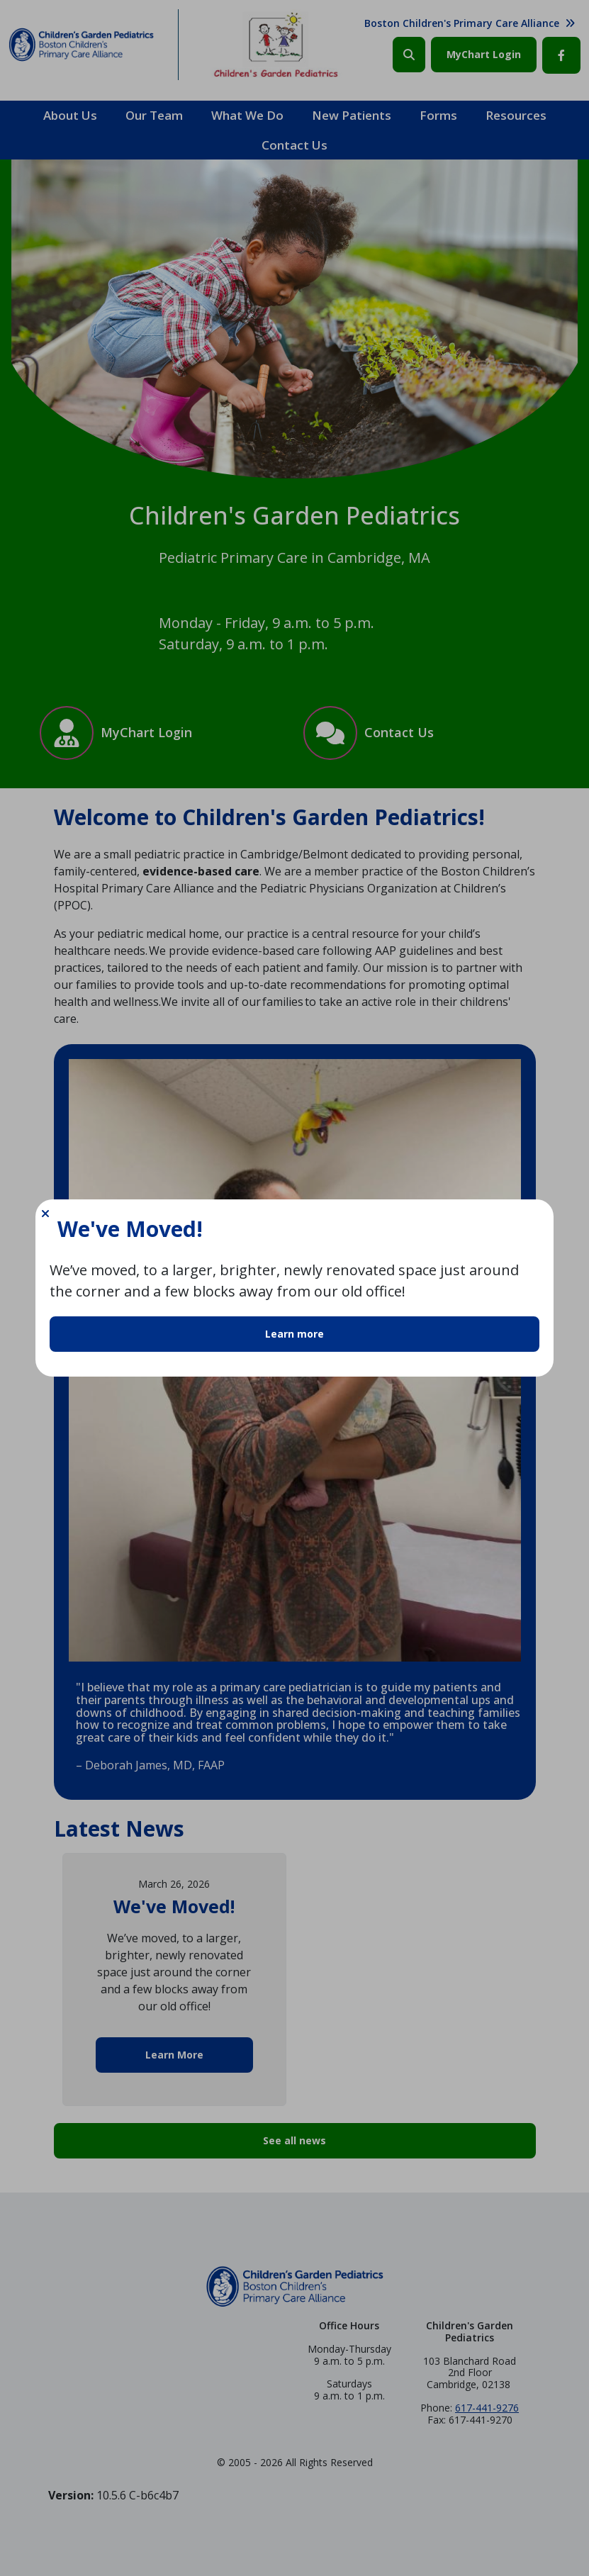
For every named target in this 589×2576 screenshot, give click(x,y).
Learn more (294, 1333)
